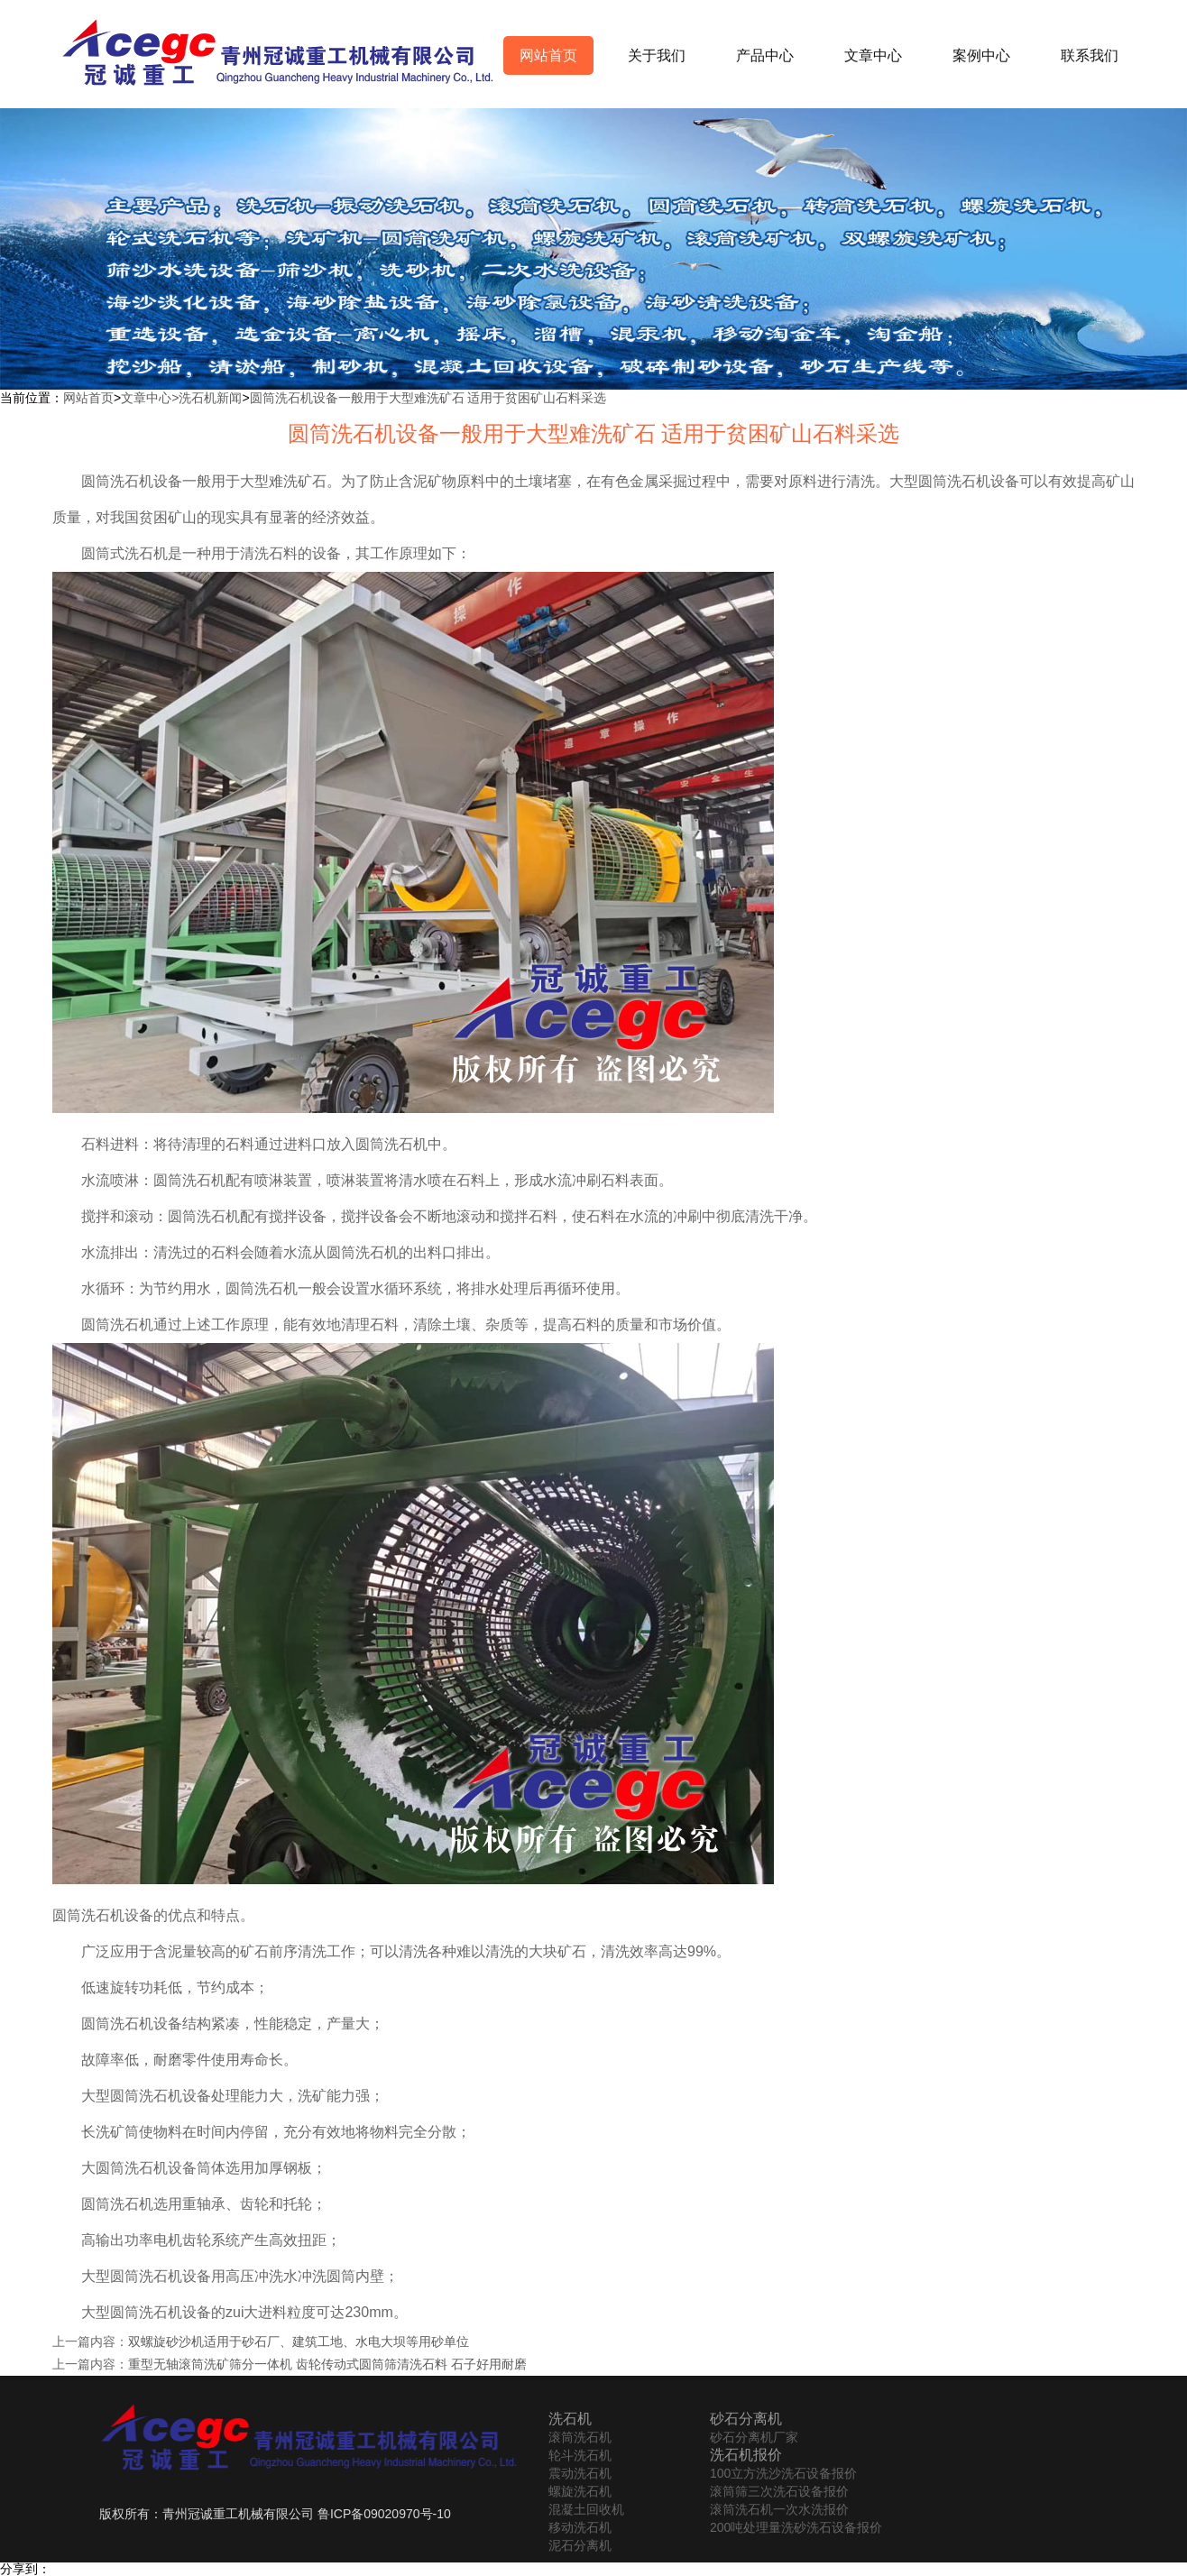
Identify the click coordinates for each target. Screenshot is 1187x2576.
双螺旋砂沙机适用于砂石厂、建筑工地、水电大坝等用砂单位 (298, 2341)
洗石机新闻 (210, 398)
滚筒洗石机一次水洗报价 (779, 2509)
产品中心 (765, 55)
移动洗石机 (580, 2527)
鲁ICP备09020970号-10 (384, 2514)
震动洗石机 (580, 2473)
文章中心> (150, 398)
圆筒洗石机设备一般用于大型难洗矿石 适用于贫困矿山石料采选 (428, 398)
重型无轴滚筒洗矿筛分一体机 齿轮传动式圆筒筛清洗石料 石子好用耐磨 (327, 2364)
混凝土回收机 (586, 2509)
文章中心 (873, 55)
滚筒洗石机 (580, 2437)
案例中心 (981, 55)
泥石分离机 (580, 2545)
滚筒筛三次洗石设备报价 (779, 2491)
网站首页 (548, 55)
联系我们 (1089, 55)
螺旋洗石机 (580, 2491)
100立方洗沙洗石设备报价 (783, 2473)
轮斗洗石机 (580, 2455)
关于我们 (657, 55)
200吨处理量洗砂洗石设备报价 (796, 2527)
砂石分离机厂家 (754, 2437)
